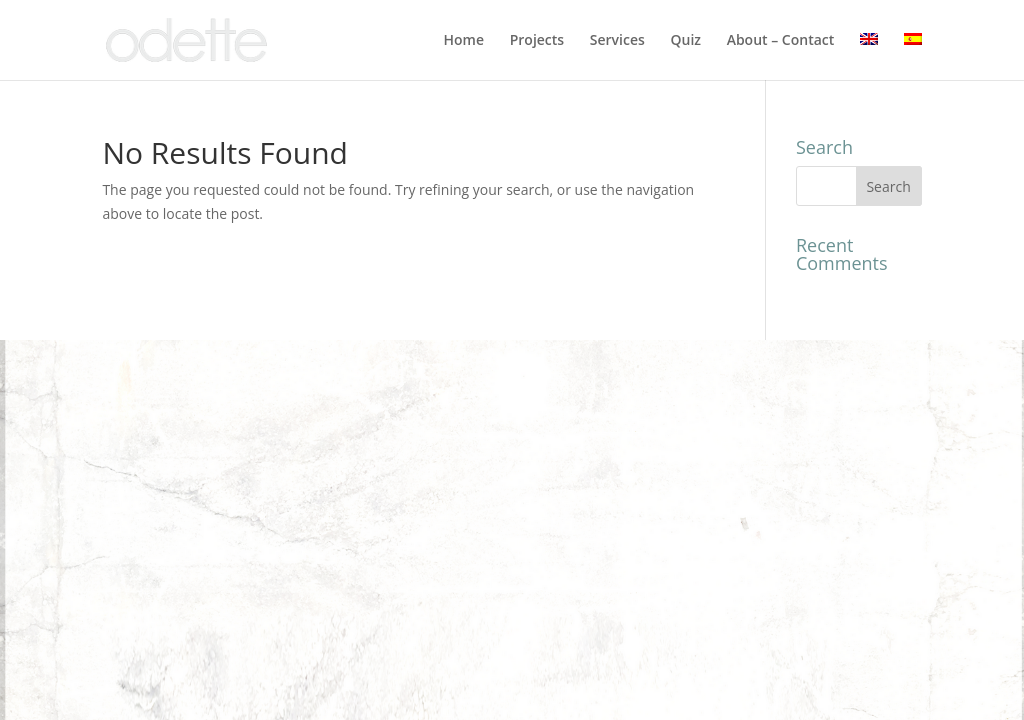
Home (464, 41)
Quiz (685, 41)
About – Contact (781, 41)
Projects (537, 41)
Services (617, 41)
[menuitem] (869, 56)
